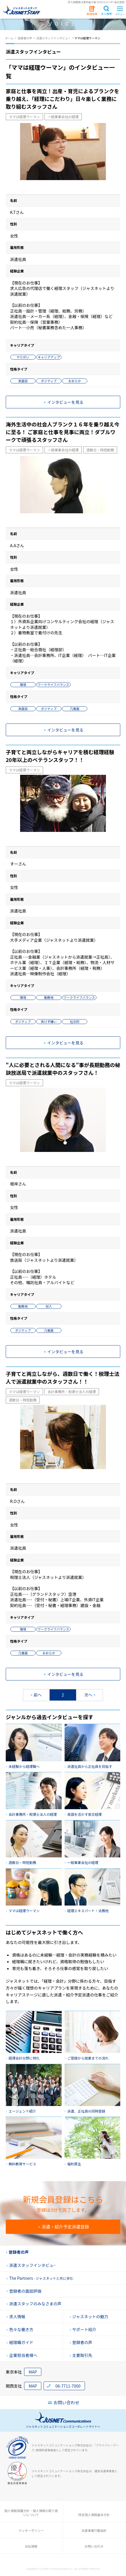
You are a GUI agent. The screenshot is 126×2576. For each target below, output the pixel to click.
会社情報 (31, 2546)
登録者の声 (17, 2252)
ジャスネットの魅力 (89, 2316)
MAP (33, 2372)
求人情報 (16, 2316)
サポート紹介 (83, 2329)
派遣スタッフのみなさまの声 (34, 2303)
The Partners (40, 2278)
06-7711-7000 (67, 2386)
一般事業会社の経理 (63, 116)
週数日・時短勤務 (100, 449)
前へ (36, 1695)
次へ (89, 1695)
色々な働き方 (20, 2329)
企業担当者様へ (22, 2355)
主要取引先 (81, 2355)
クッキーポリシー (31, 2530)
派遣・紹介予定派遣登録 (63, 2227)
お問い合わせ (63, 2403)
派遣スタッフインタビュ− (31, 2265)
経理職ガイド (20, 2342)
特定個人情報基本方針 (94, 2514)
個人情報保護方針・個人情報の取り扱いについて (31, 2512)
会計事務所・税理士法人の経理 (72, 1391)
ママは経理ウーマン (24, 116)
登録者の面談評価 (24, 2291)
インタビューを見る (64, 402)
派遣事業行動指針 (94, 2530)
